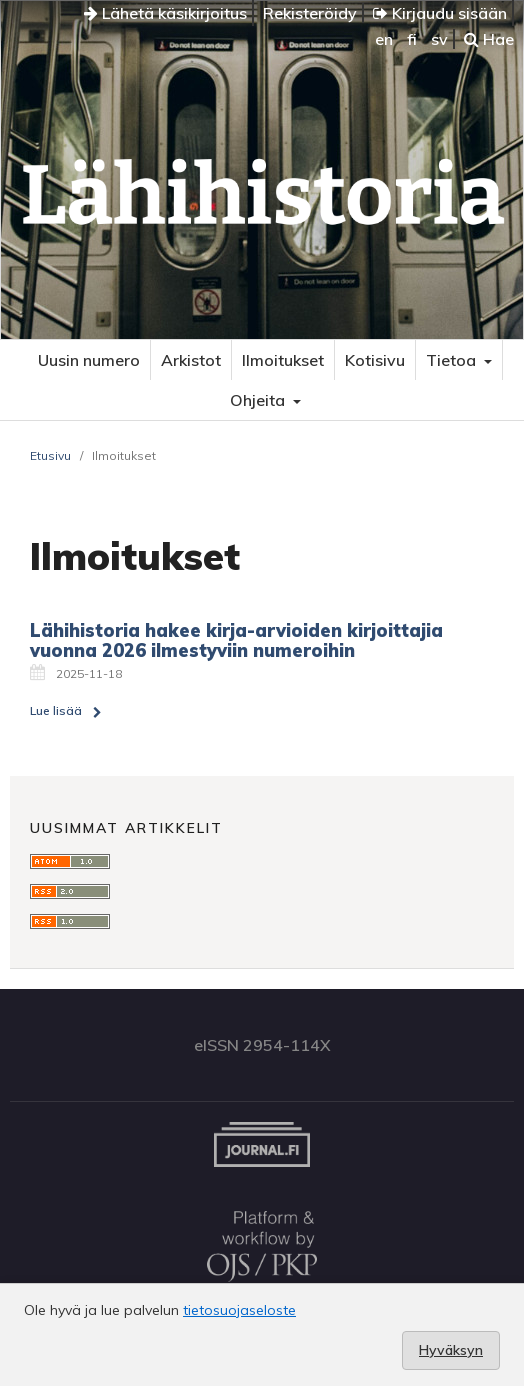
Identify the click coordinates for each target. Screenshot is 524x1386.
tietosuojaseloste (239, 1310)
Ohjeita (259, 400)
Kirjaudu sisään (440, 13)
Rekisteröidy (310, 13)
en (384, 39)
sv (439, 39)
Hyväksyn (451, 1350)
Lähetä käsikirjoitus (165, 13)
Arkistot (191, 360)
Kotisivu (375, 360)
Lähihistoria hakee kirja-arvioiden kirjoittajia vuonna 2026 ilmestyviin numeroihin (236, 640)
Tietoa (453, 360)
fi (412, 39)
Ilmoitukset (283, 360)
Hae (489, 39)
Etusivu (50, 455)
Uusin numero (89, 360)
